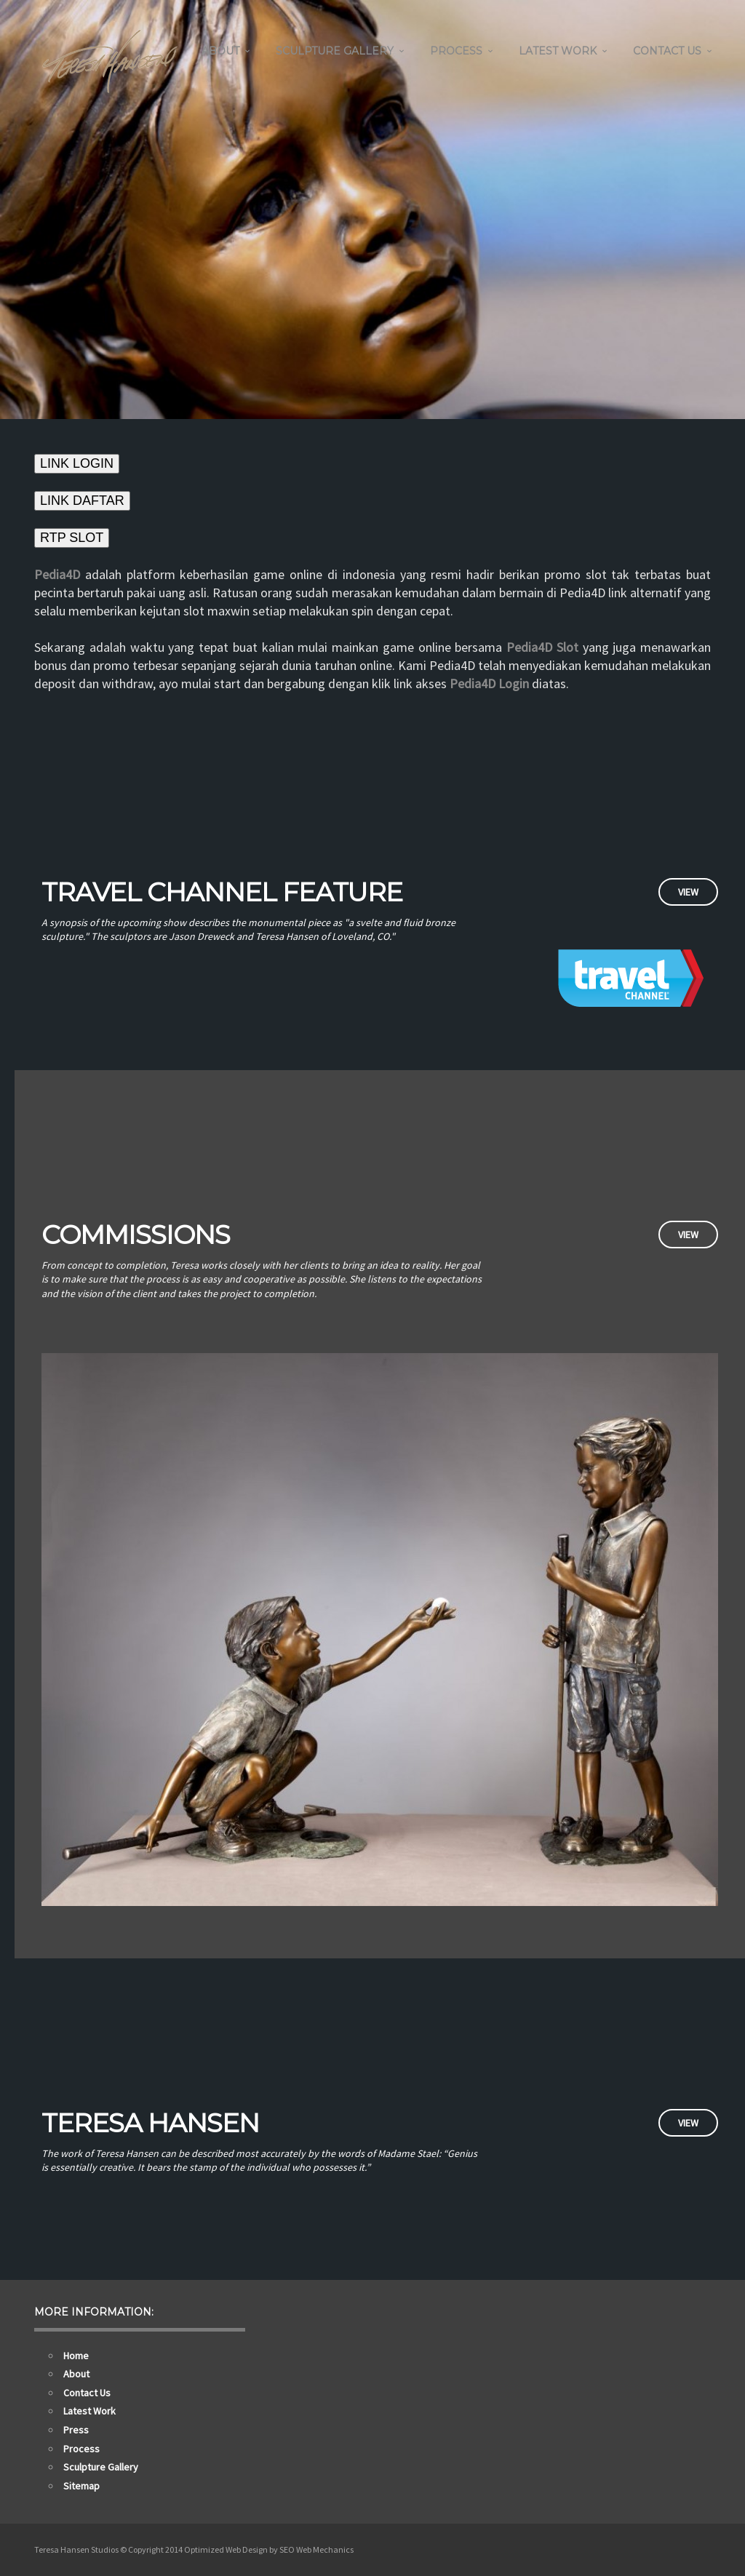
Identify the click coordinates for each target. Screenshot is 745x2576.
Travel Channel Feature (221, 892)
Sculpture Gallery (335, 50)
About (220, 50)
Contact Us (667, 50)
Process (456, 50)
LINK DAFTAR (82, 500)
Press (76, 2429)
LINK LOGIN (76, 463)
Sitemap (81, 2485)
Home (76, 2355)
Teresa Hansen (150, 2123)
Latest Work (558, 50)
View (688, 891)
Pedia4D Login (489, 683)
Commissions (135, 1235)
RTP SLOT (71, 537)
